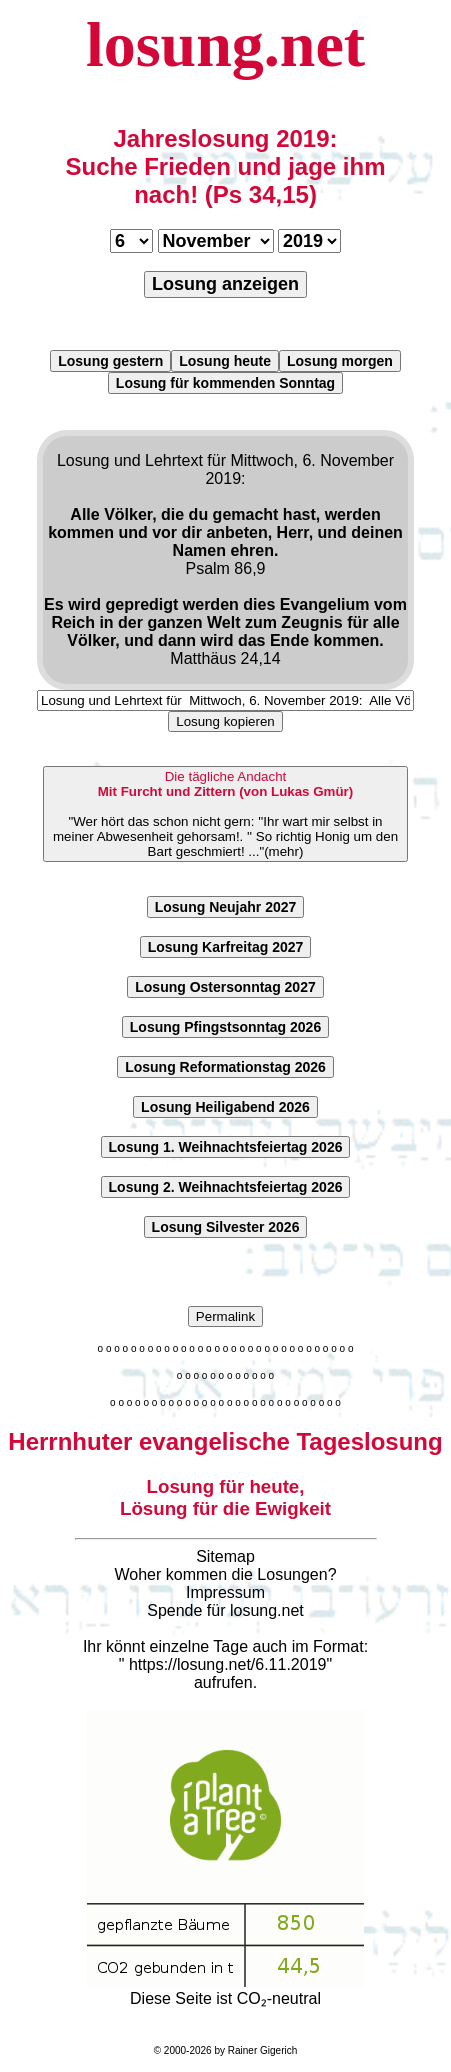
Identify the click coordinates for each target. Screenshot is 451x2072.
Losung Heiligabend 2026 (225, 1107)
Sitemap (225, 1556)
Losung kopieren (225, 721)
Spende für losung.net (225, 1610)
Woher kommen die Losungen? (225, 1574)
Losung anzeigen (225, 284)
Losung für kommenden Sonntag (225, 383)
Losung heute (225, 361)
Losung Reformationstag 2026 (225, 1067)
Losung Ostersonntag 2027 (225, 987)
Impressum (225, 1592)
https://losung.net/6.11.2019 (227, 1664)
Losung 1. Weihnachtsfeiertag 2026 (226, 1147)
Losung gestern (110, 361)
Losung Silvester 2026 (226, 1227)
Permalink (225, 1316)
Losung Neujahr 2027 (226, 907)
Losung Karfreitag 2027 (226, 947)
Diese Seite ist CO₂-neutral (225, 1990)
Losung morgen (340, 361)
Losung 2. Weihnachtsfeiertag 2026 (226, 1187)
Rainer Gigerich (262, 2050)
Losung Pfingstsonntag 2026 (225, 1027)
